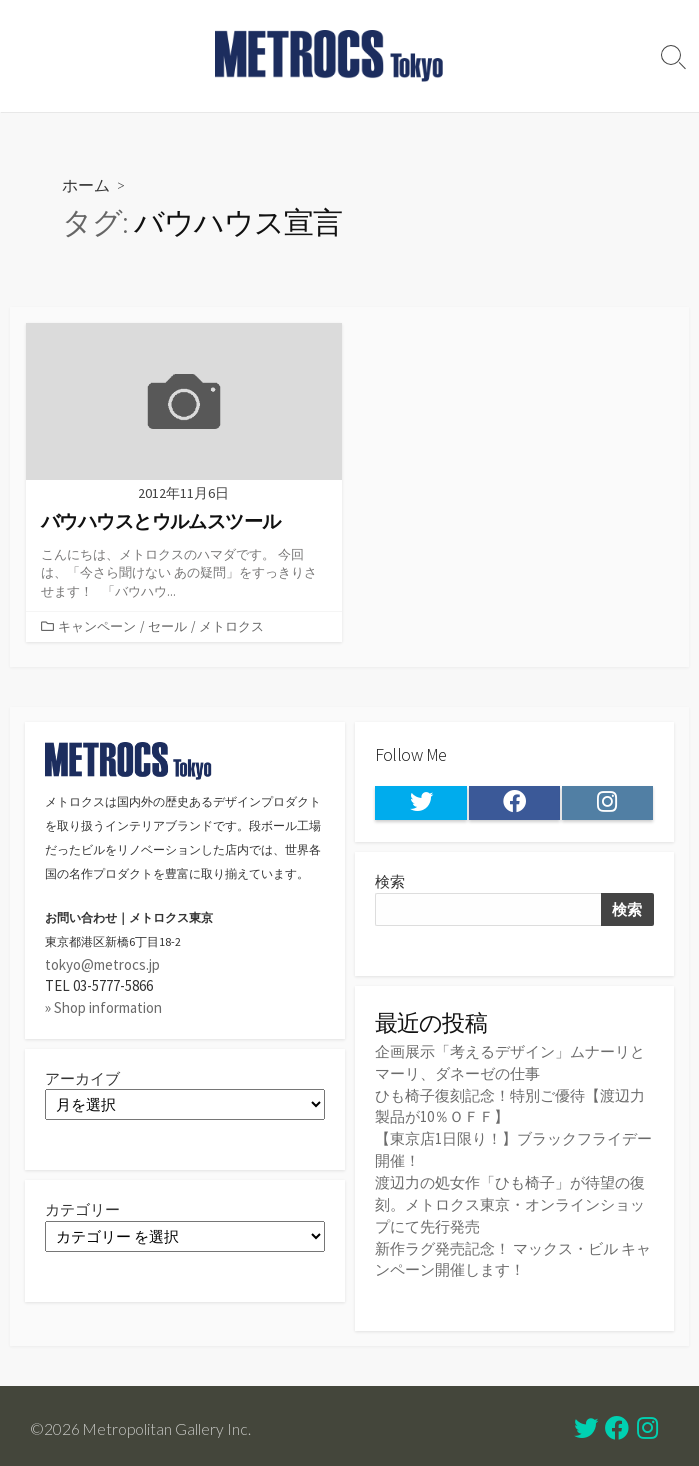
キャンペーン (97, 627)
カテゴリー (82, 1210)
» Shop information (103, 1007)
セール (167, 627)
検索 (390, 883)
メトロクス (231, 627)
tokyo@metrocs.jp (102, 965)
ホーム (86, 184)
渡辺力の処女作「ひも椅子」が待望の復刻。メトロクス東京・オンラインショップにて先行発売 (510, 1200)
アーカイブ (82, 1078)
